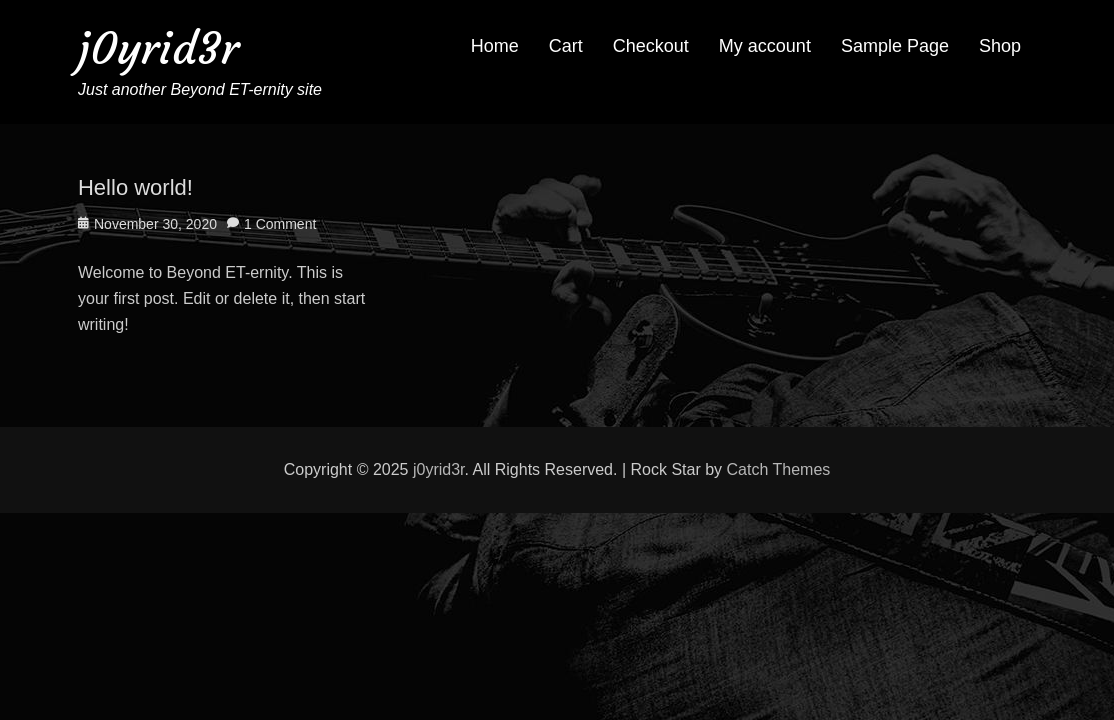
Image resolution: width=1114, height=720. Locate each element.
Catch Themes (779, 469)
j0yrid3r (158, 48)
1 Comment (280, 224)
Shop (1000, 46)
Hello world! (135, 187)
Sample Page (895, 46)
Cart (566, 46)
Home (495, 46)
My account (765, 46)
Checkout (651, 46)
